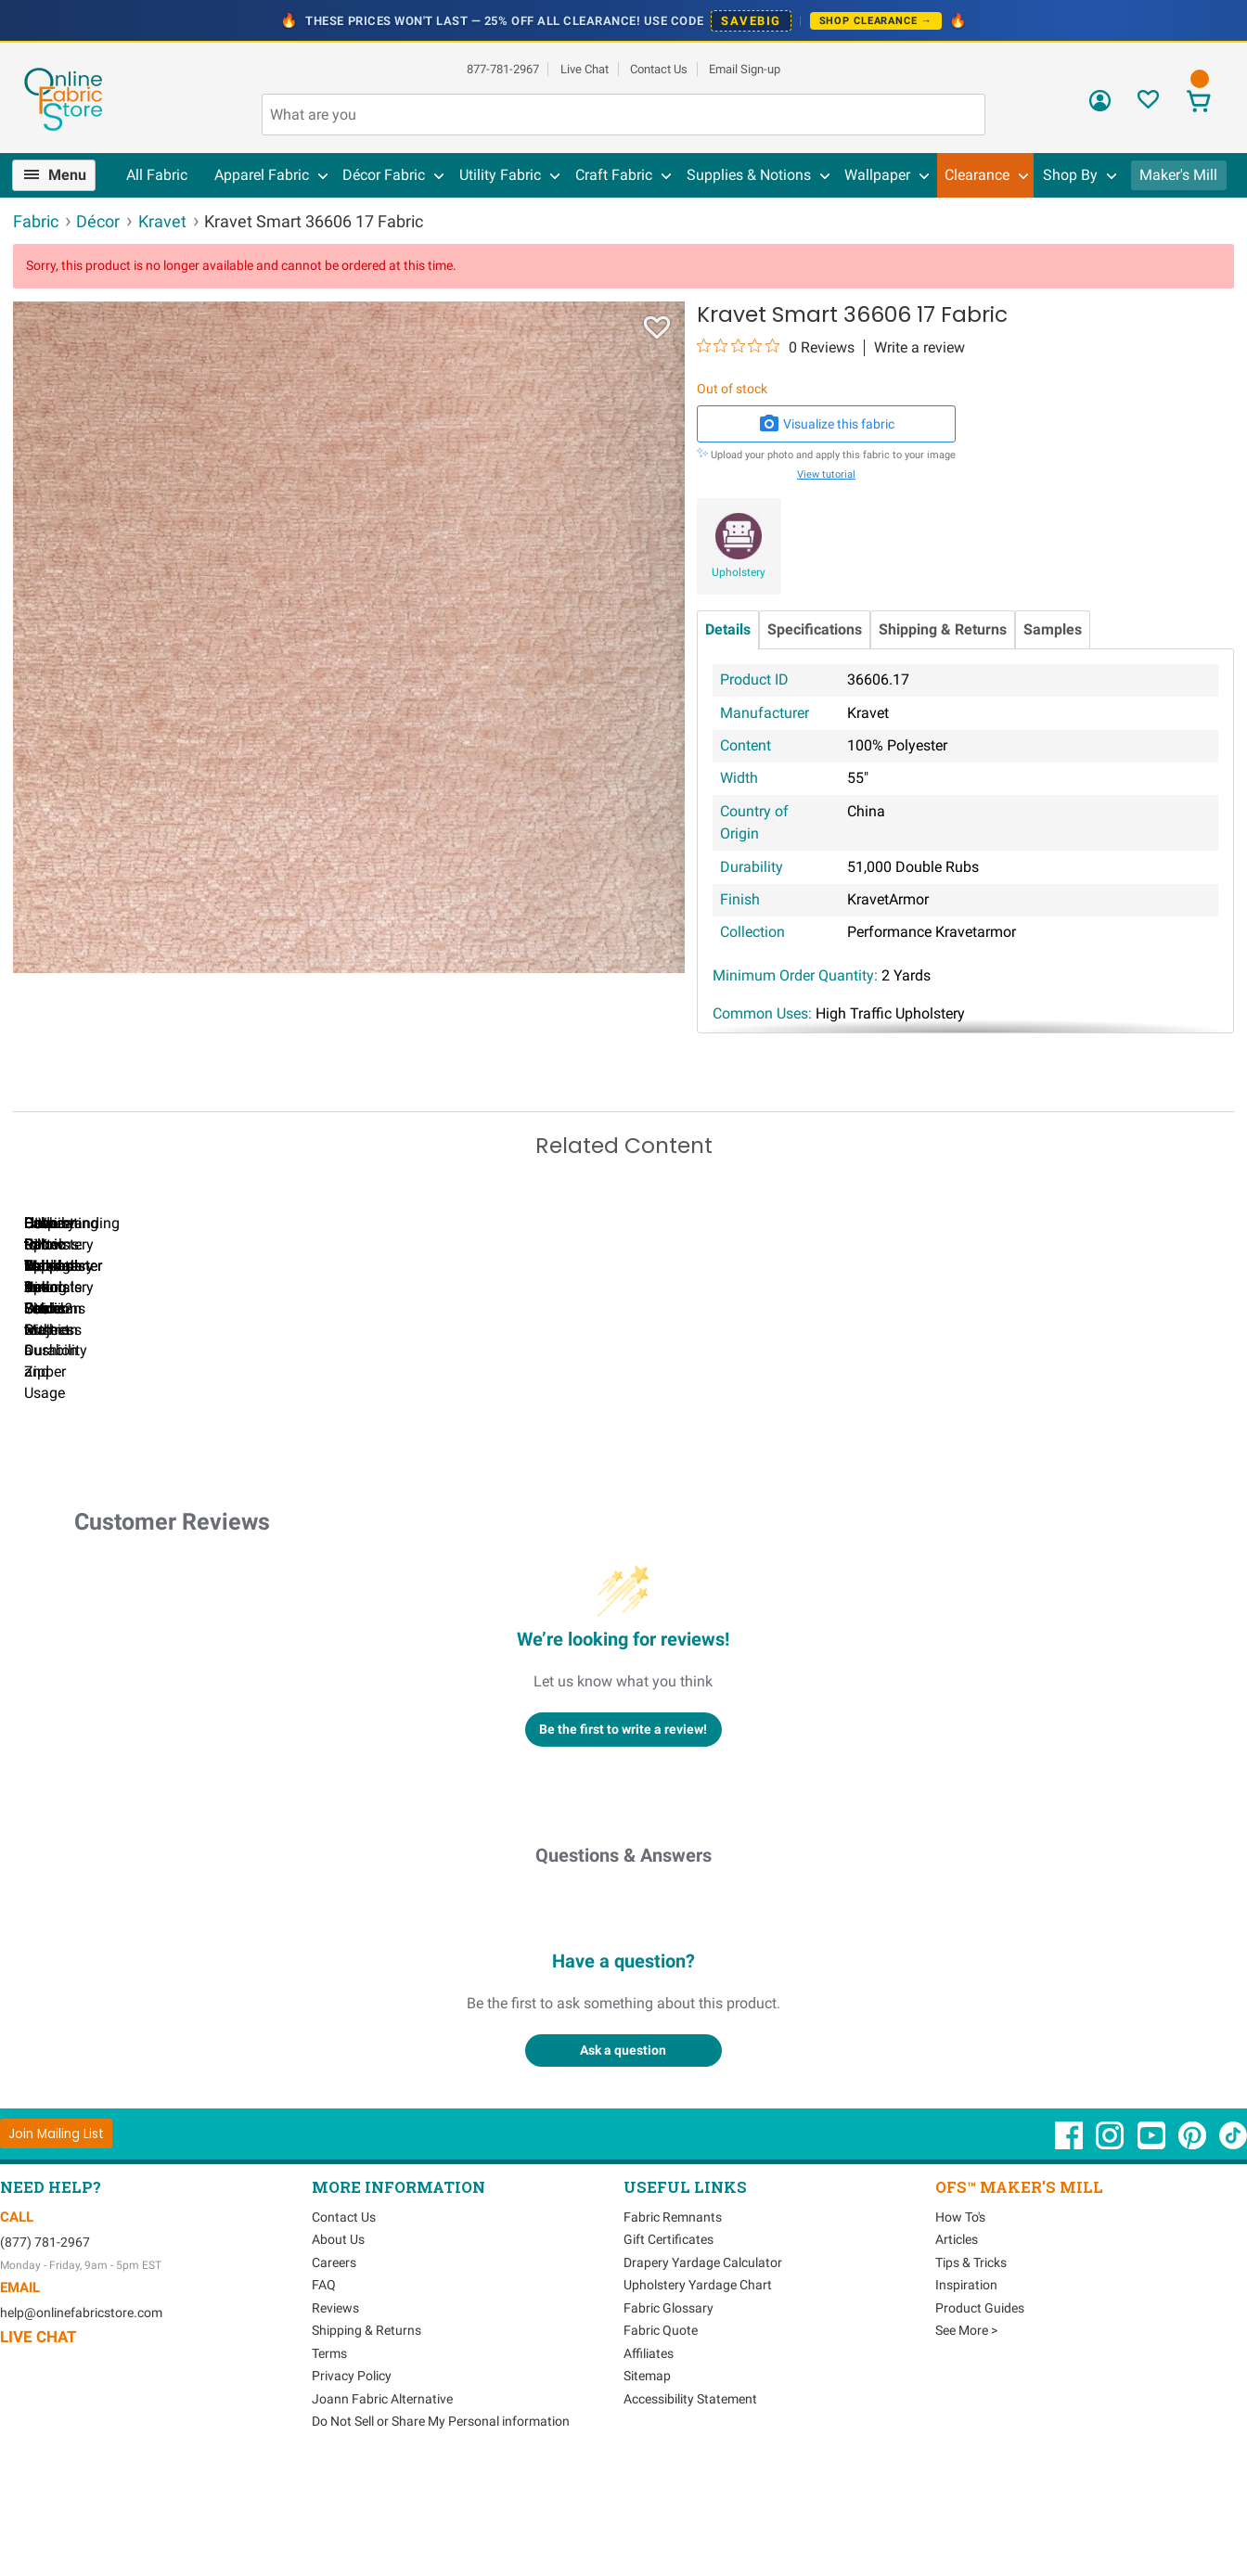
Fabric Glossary (668, 2410)
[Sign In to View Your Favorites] (1148, 104)
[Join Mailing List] (56, 2236)
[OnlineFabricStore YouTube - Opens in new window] (1153, 2247)
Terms (329, 2456)
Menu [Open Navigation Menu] (67, 175)
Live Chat (584, 69)
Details (728, 629)
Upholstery (738, 572)
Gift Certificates (668, 2342)
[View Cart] (1198, 103)
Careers (334, 2365)
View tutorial (826, 474)
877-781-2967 (503, 69)
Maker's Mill (1178, 175)
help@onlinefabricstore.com (81, 2415)
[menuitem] (61, 175)
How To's (960, 2320)
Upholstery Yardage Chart (698, 2387)
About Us (338, 2342)
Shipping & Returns (943, 629)
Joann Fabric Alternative (382, 2501)
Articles (956, 2342)
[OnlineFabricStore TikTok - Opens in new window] (1233, 2247)
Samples (1052, 629)
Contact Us (659, 69)
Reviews (335, 2410)
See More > (966, 2433)
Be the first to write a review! (623, 1831)
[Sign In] (1100, 107)
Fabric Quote (661, 2433)
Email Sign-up (744, 69)
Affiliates (649, 2456)
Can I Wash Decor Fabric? (334, 1453)
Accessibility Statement (690, 2501)
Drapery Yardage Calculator (703, 2365)
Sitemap (647, 2478)
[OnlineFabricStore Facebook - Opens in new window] (1070, 2247)
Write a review (919, 348)
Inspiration (966, 2387)
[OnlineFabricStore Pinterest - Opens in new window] (1193, 2247)
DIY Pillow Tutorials (760, 1453)
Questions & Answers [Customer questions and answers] (623, 1958)
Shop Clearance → (875, 21)
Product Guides (979, 2410)
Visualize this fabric (826, 424)
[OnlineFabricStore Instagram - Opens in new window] (1111, 2247)
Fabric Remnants (673, 2320)
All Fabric (156, 175)
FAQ (324, 2387)
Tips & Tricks (971, 2365)
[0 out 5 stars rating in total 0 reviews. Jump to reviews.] (776, 347)
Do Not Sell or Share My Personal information (441, 2524)
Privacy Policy (352, 2478)
